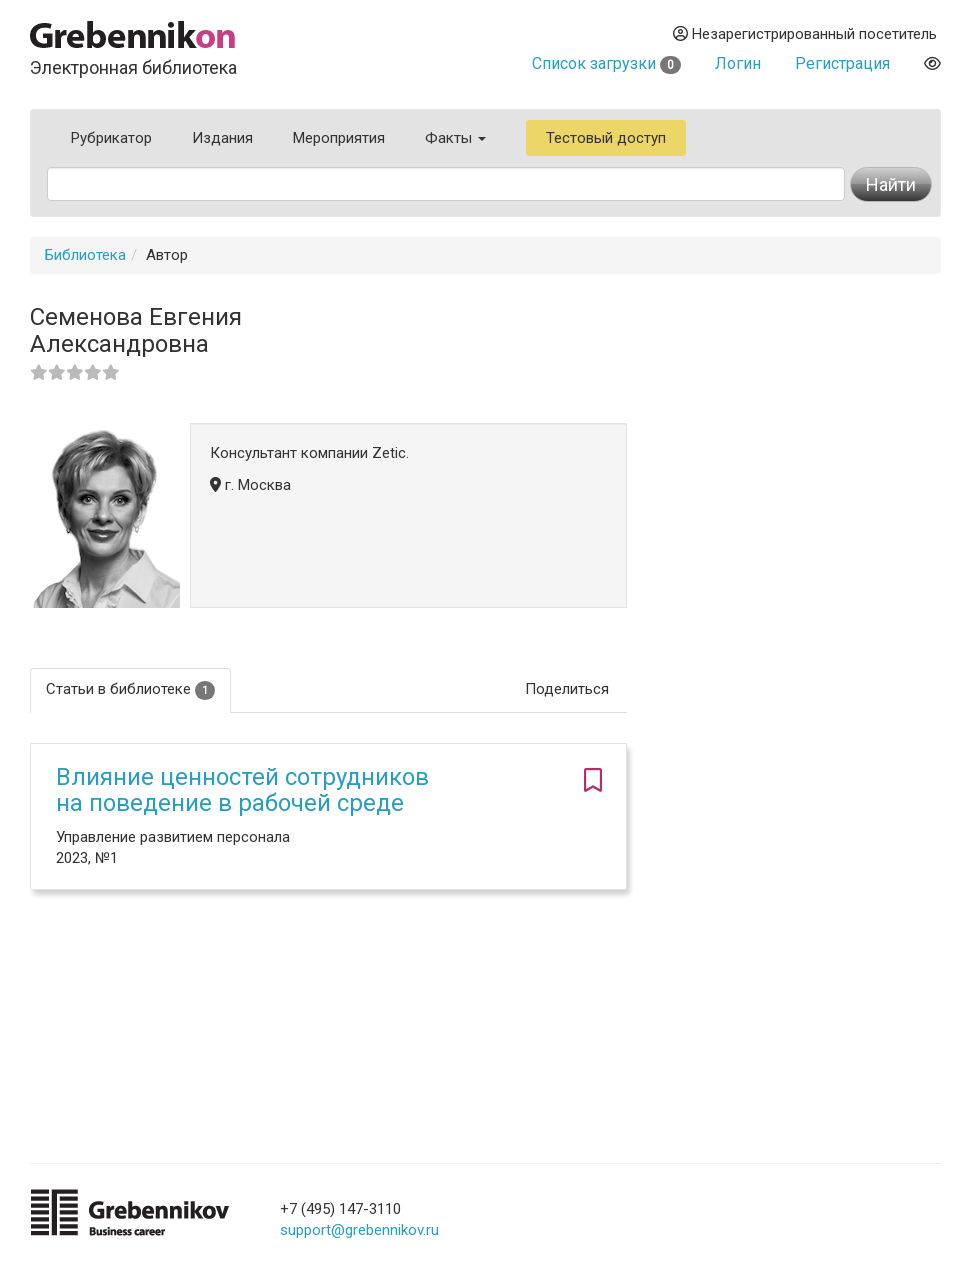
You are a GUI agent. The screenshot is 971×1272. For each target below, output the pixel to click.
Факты (455, 138)
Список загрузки (606, 63)
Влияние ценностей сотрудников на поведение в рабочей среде (242, 790)
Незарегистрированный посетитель (805, 34)
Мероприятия (339, 138)
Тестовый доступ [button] (606, 138)
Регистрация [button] (842, 63)
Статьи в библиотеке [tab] (130, 689)
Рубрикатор (111, 138)
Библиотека (85, 255)
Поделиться (567, 689)
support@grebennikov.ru (359, 1230)
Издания (222, 138)
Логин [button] (738, 63)
